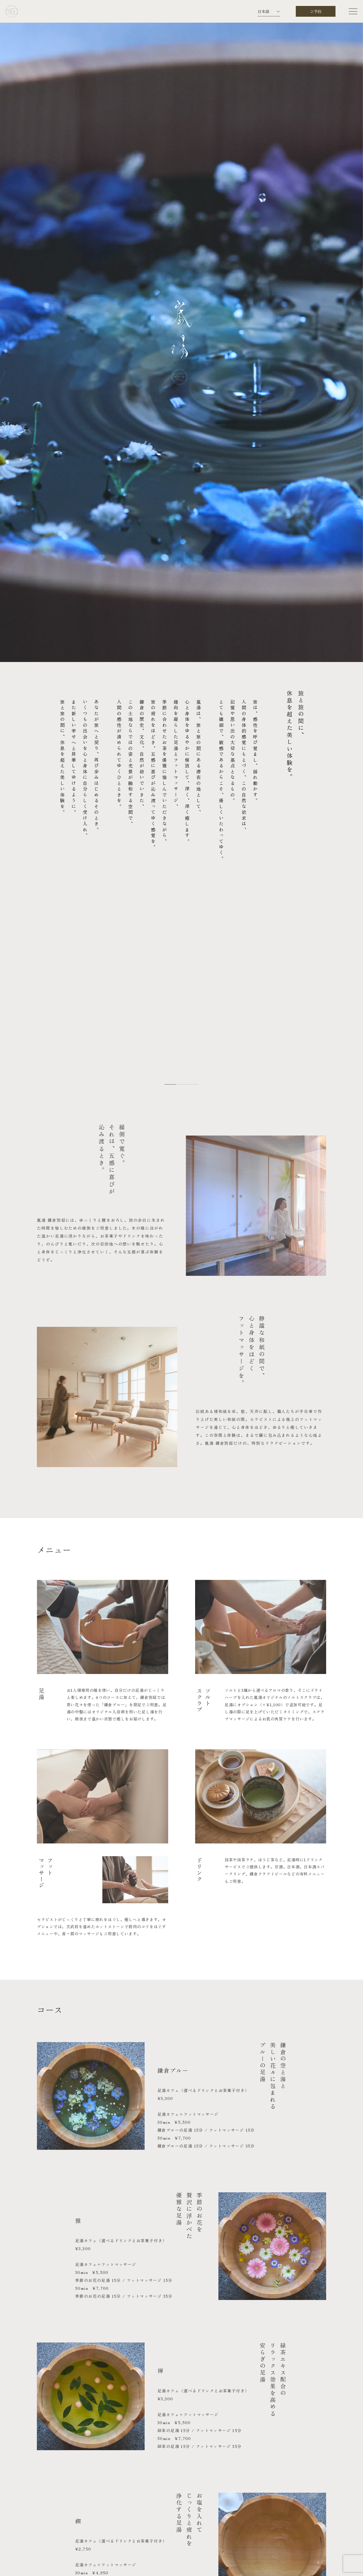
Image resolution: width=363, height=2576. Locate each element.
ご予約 (316, 11)
